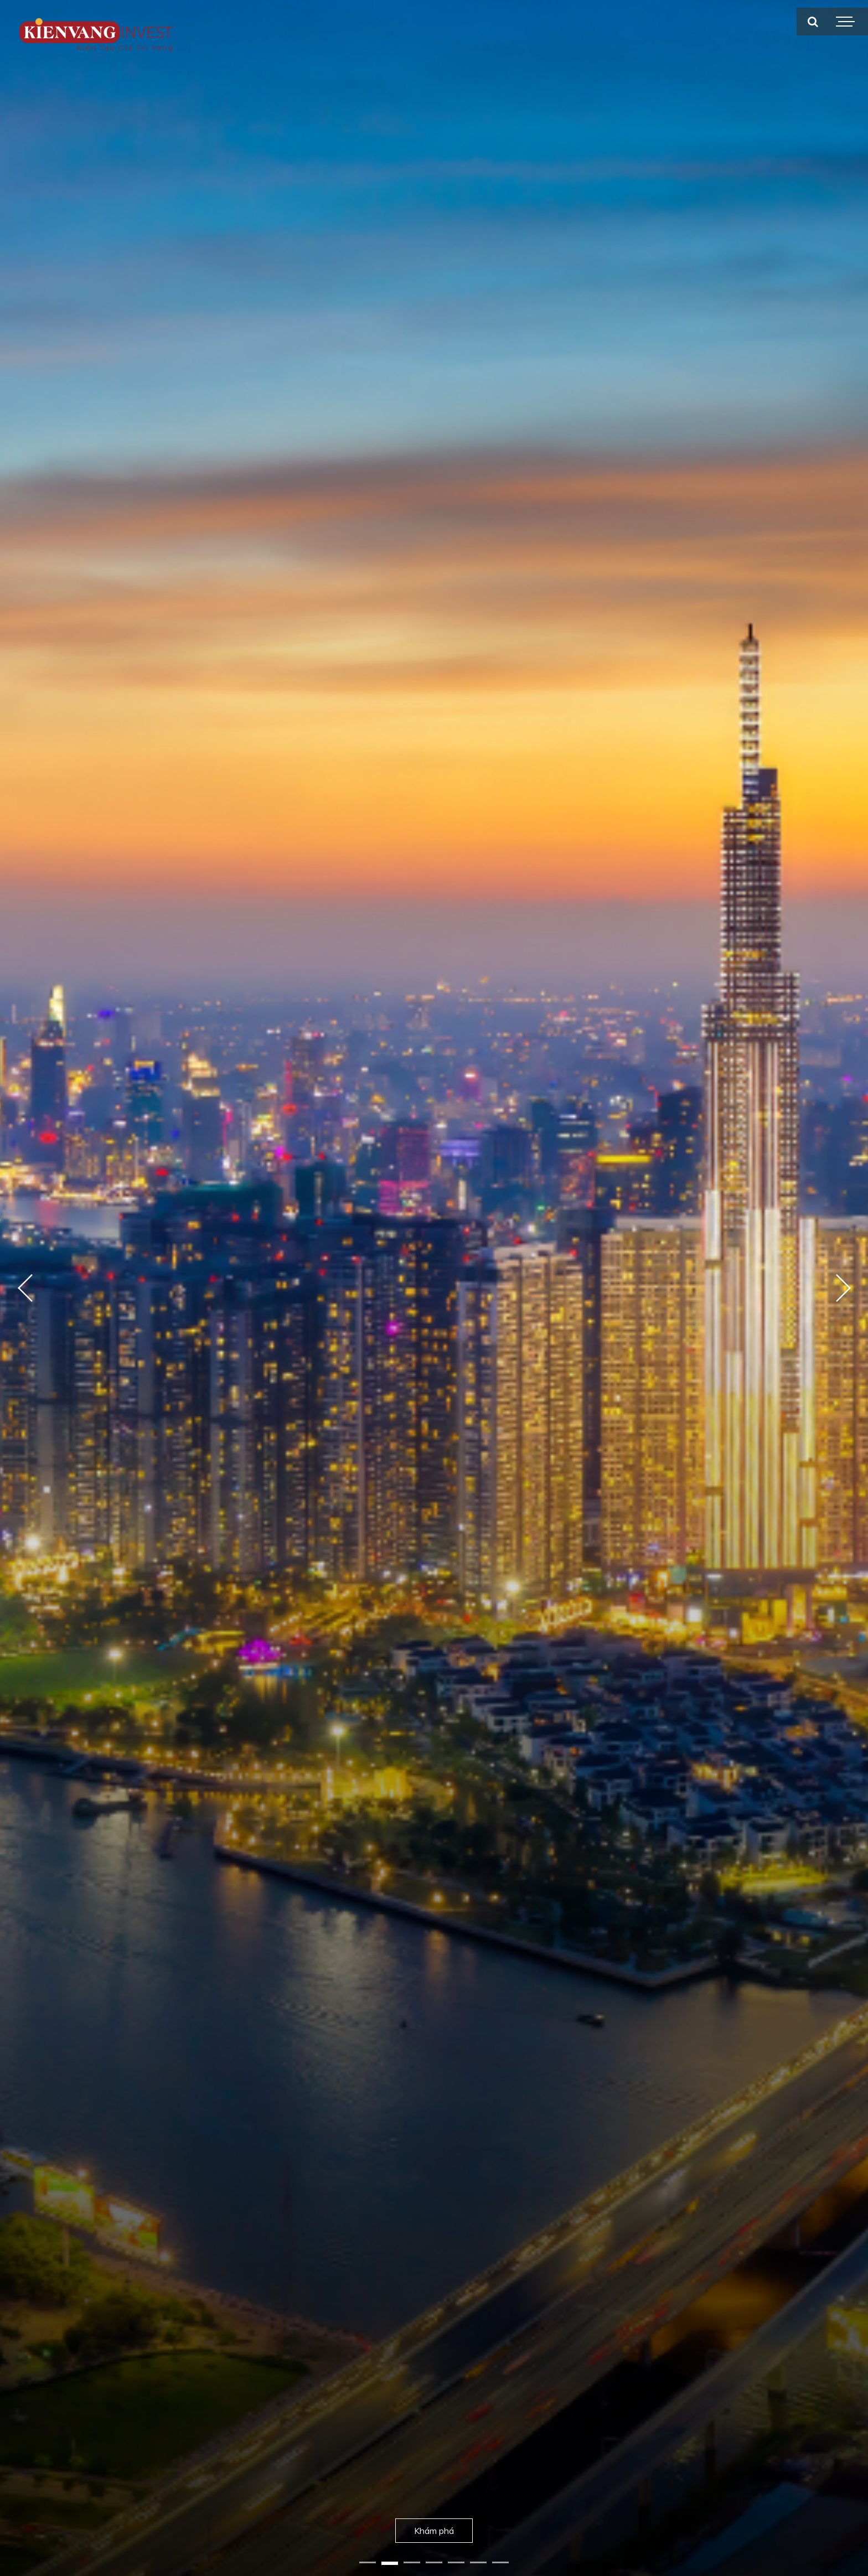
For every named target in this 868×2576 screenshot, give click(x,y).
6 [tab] (478, 2563)
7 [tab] (500, 2563)
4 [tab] (434, 2563)
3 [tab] (412, 2563)
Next (843, 1288)
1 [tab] (367, 2563)
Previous (25, 1288)
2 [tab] (389, 2563)
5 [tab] (456, 2563)
